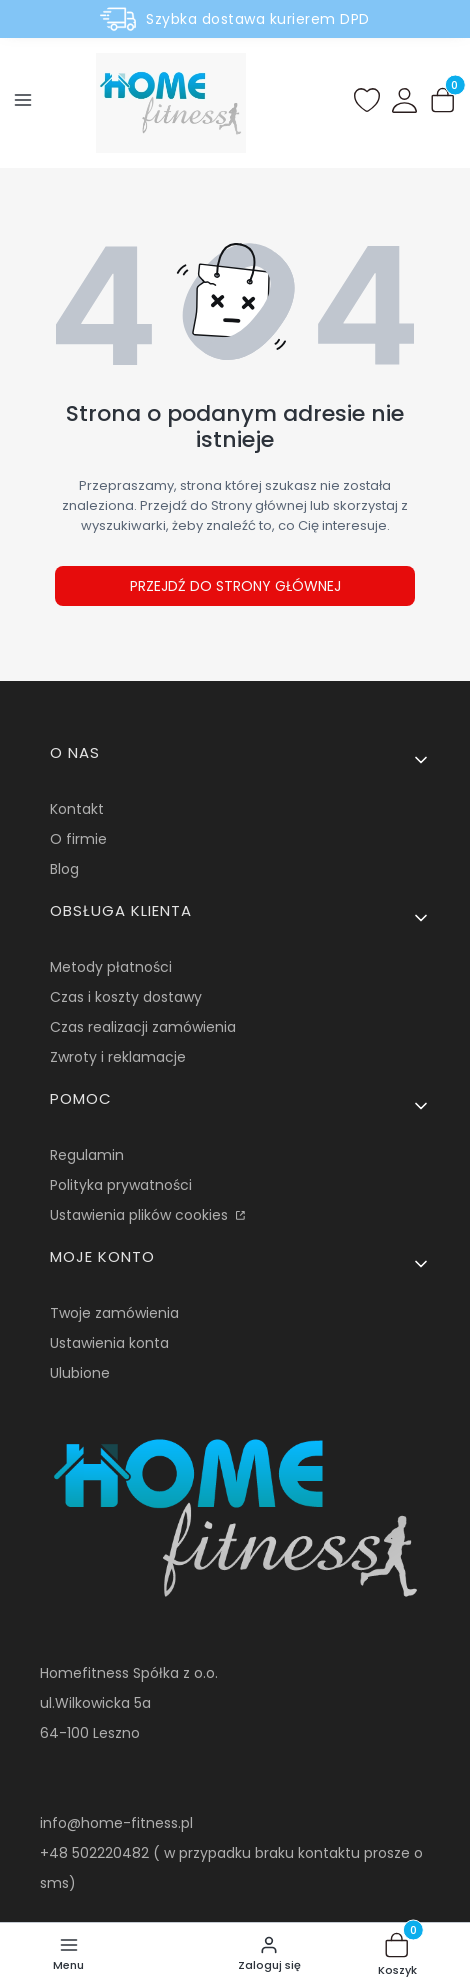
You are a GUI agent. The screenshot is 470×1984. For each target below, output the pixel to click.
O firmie (78, 839)
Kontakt (77, 809)
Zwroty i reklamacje (118, 1057)
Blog (64, 869)
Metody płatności (111, 967)
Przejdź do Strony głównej (235, 586)
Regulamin (87, 1155)
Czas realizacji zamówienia (143, 1027)
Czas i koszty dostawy (126, 997)
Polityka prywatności (121, 1185)
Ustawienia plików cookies (141, 1215)
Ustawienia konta (109, 1343)
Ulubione (80, 1373)
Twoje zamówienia (114, 1313)
